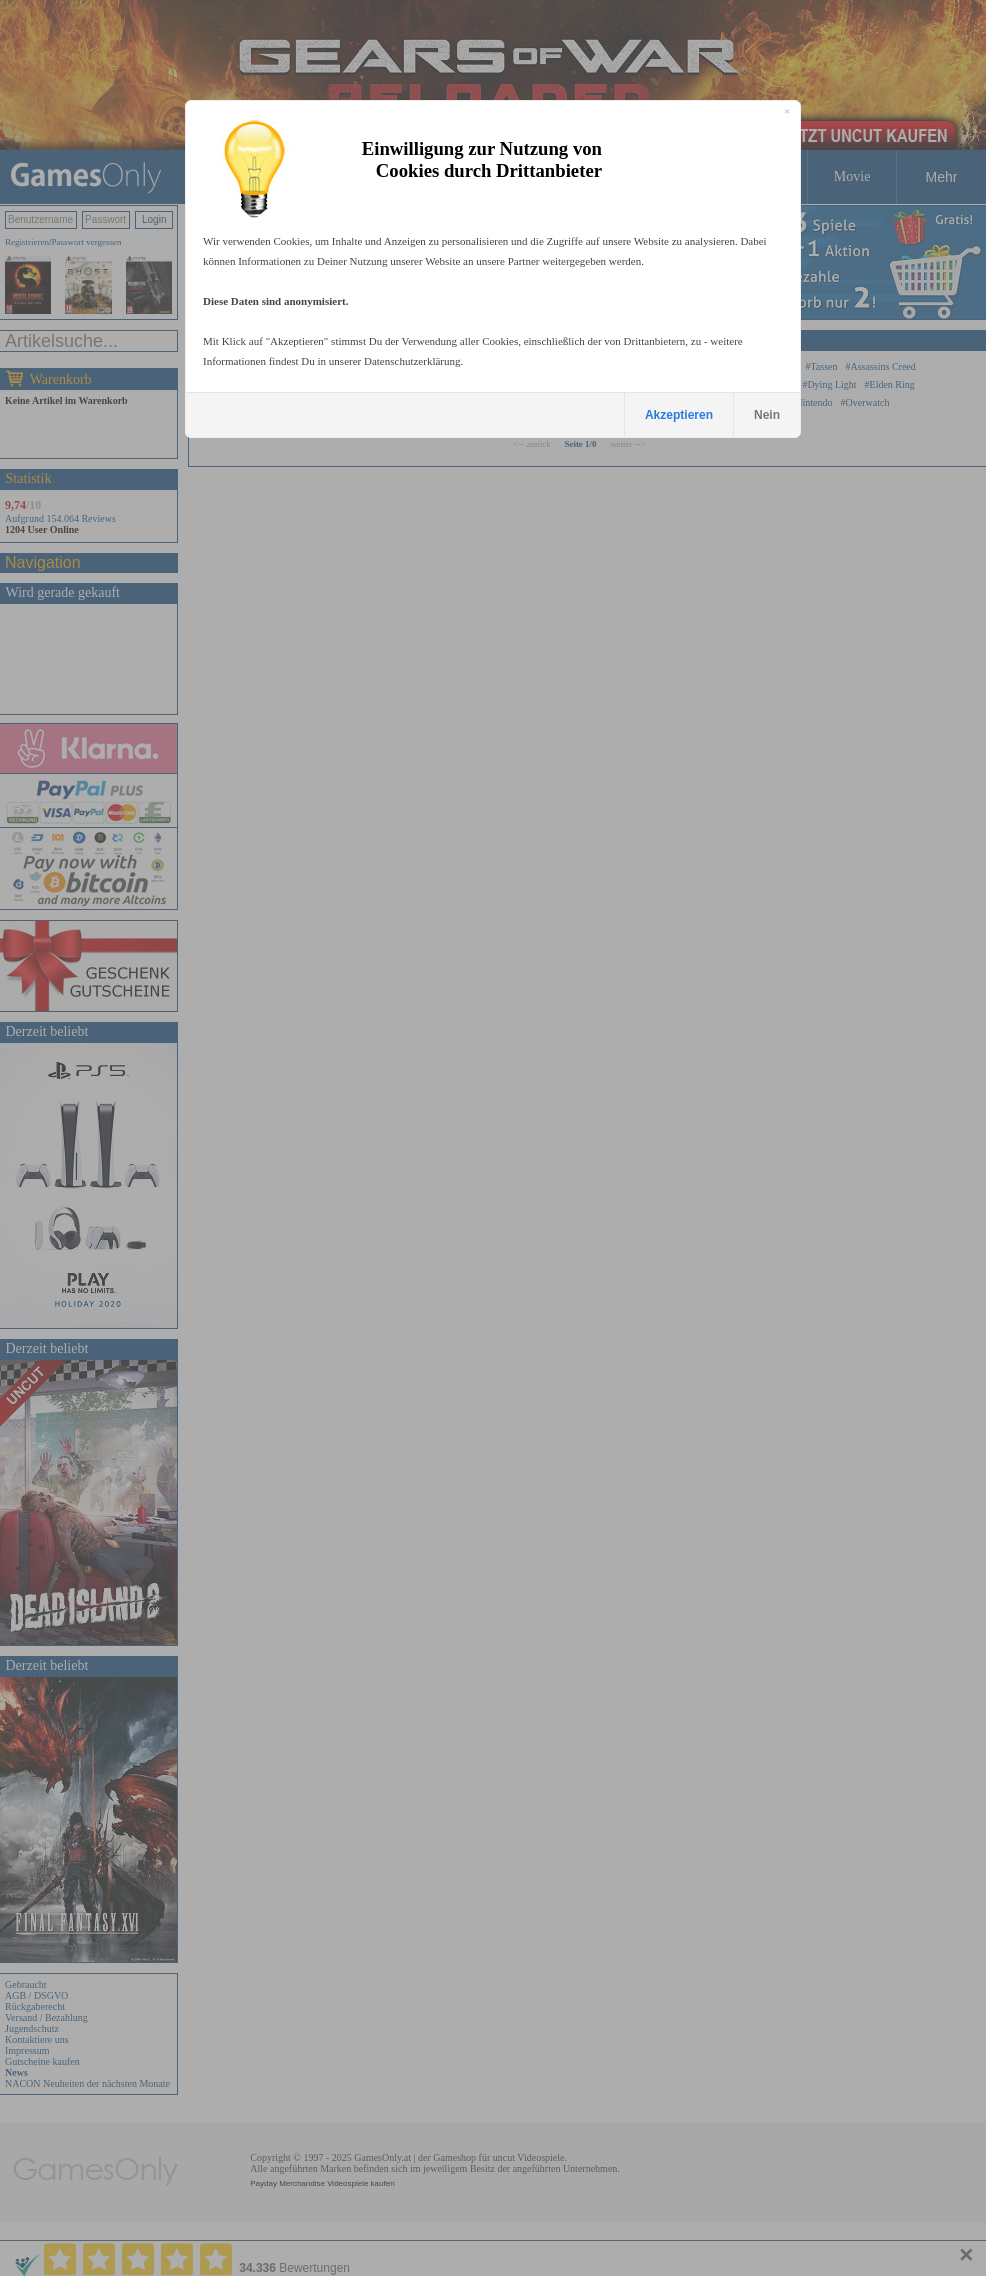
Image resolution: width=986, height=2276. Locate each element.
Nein (767, 415)
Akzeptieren (679, 415)
